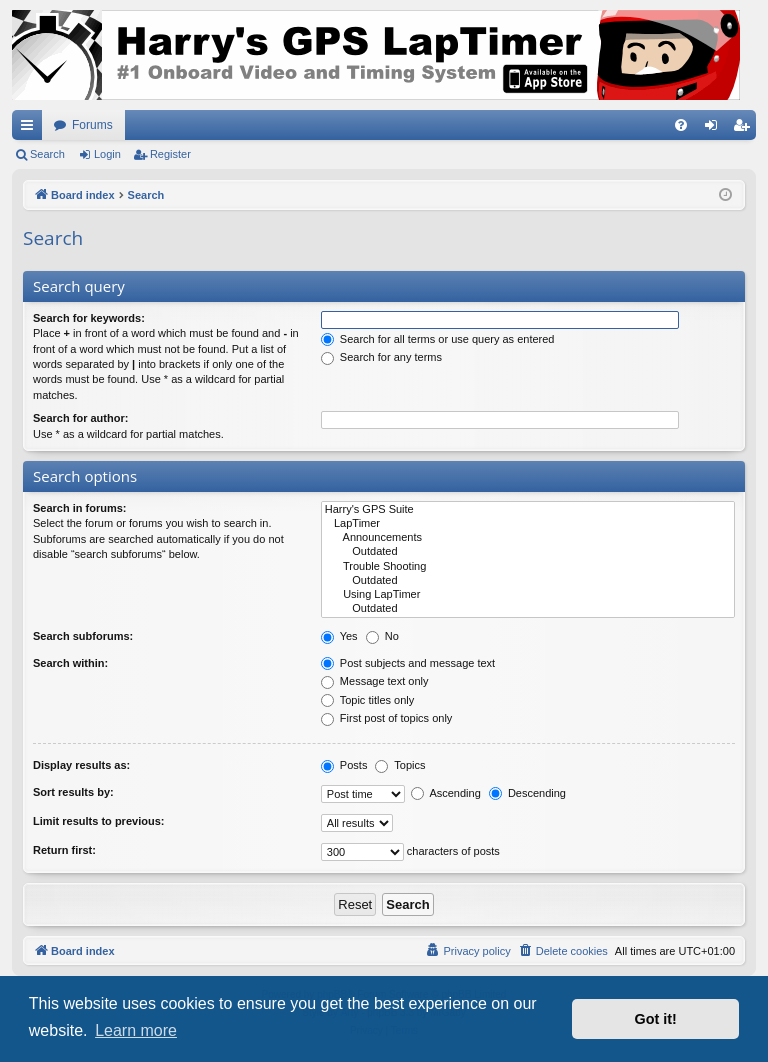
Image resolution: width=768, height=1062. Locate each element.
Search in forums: (80, 508)
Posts (344, 765)
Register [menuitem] (745, 129)
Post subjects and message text (408, 663)
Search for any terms (381, 357)
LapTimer (528, 524)
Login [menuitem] (715, 129)
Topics (400, 765)
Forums (92, 125)
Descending (527, 793)
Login (107, 154)
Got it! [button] (656, 1019)
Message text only (375, 681)
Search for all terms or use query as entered (438, 339)
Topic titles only (367, 700)
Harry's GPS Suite (528, 510)
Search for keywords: (89, 318)
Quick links (31, 129)
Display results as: (81, 765)
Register (170, 154)
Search (47, 154)
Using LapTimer (528, 595)
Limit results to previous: (98, 821)
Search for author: (80, 418)
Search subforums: (83, 636)
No (382, 636)
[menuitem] (681, 125)
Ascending (446, 793)
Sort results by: (73, 792)
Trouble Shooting (528, 567)
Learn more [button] (136, 1030)
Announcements (528, 538)
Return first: (64, 850)
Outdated (528, 552)
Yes (339, 636)
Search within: (70, 663)
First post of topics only (387, 718)
